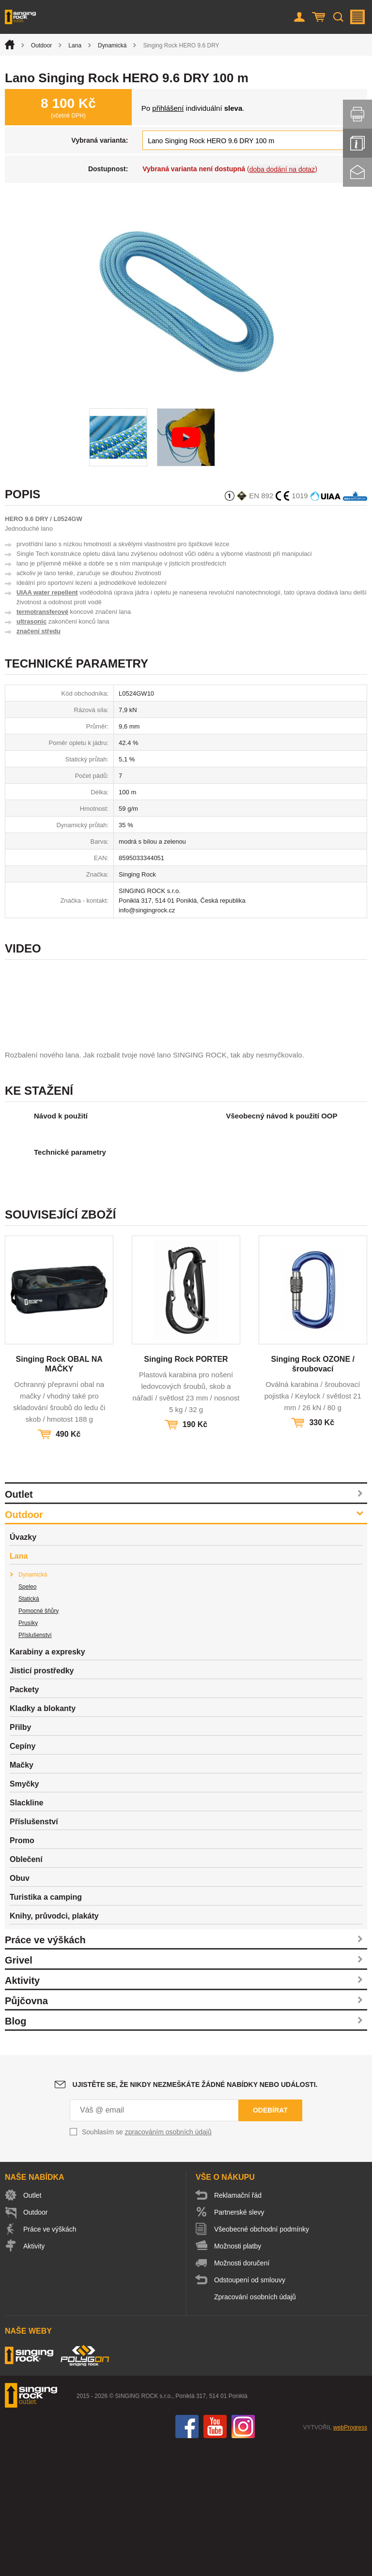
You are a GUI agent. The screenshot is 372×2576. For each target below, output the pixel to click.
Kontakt (357, 172)
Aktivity (22, 2111)
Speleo (27, 1717)
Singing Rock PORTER (186, 1490)
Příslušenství (35, 1765)
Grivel (18, 2090)
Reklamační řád (238, 2326)
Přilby (20, 1858)
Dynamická (112, 45)
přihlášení (168, 108)
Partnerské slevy (239, 2343)
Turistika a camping (46, 2028)
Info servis (357, 143)
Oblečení (26, 1990)
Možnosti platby (237, 2377)
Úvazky (23, 1668)
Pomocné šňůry (38, 1741)
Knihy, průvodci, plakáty (54, 2046)
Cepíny (22, 1877)
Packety (24, 1820)
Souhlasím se (147, 2262)
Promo (22, 1971)
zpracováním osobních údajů (168, 2262)
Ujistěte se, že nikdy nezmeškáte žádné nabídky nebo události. (195, 2215)
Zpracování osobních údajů (255, 2427)
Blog (15, 2151)
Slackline (26, 1933)
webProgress (350, 2558)
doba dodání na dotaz (282, 169)
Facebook (187, 2557)
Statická (28, 1729)
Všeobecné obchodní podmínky (261, 2360)
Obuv (20, 2009)
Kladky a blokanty (43, 1839)
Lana (74, 45)
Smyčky (24, 1914)
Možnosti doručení (241, 2393)
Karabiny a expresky (47, 1782)
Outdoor (41, 45)
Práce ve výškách (45, 2070)
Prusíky (28, 1753)
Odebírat (270, 2241)
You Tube (215, 2557)
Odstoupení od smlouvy (249, 2410)
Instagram (243, 2557)
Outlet (19, 1625)
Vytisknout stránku (357, 114)
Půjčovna (26, 2131)
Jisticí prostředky (42, 1801)
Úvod (10, 44)
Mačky (21, 1895)
